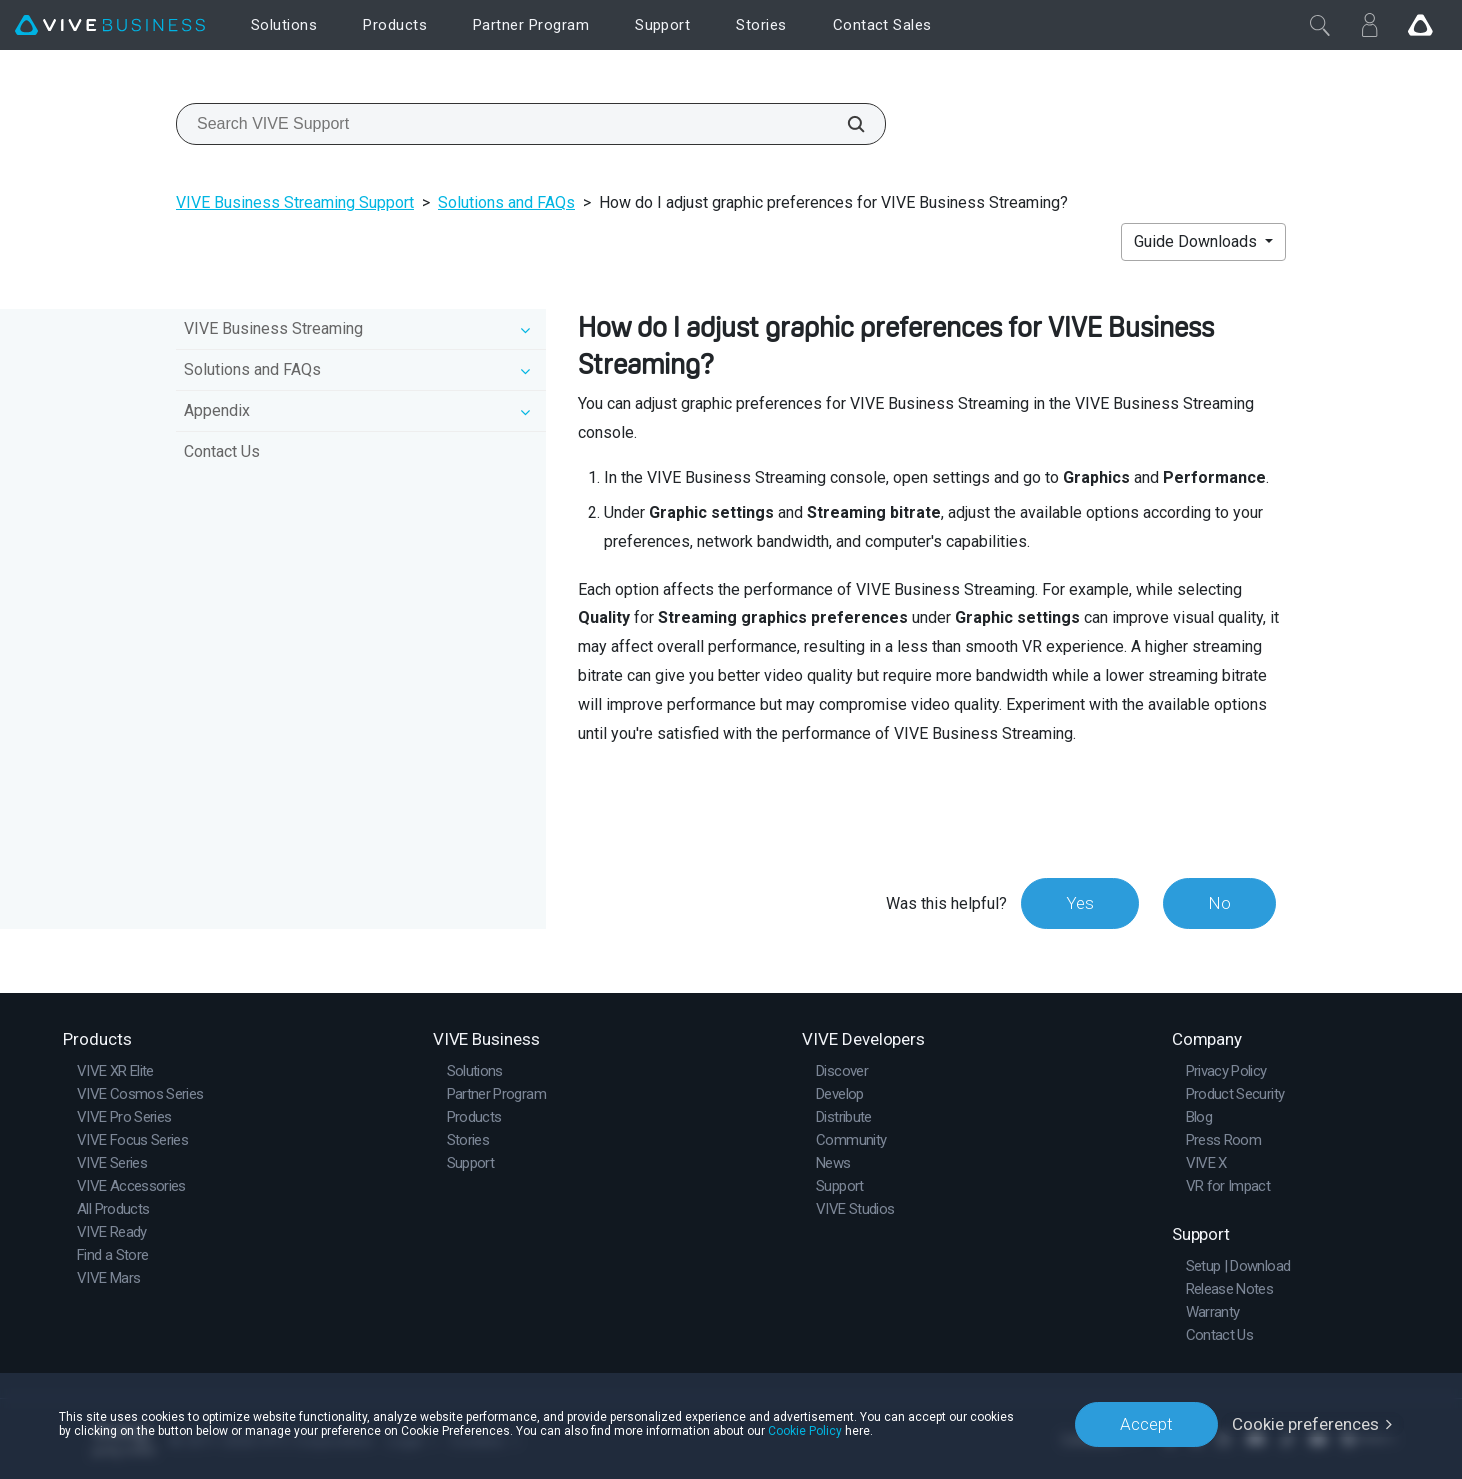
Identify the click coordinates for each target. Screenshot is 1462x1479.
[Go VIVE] (1420, 25)
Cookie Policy (805, 1431)
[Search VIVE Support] (845, 124)
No (1219, 903)
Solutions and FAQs (506, 202)
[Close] (1320, 25)
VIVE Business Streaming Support (295, 202)
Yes (1080, 903)
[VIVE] (110, 25)
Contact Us (222, 451)
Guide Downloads (1197, 241)
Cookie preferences (1305, 1424)
